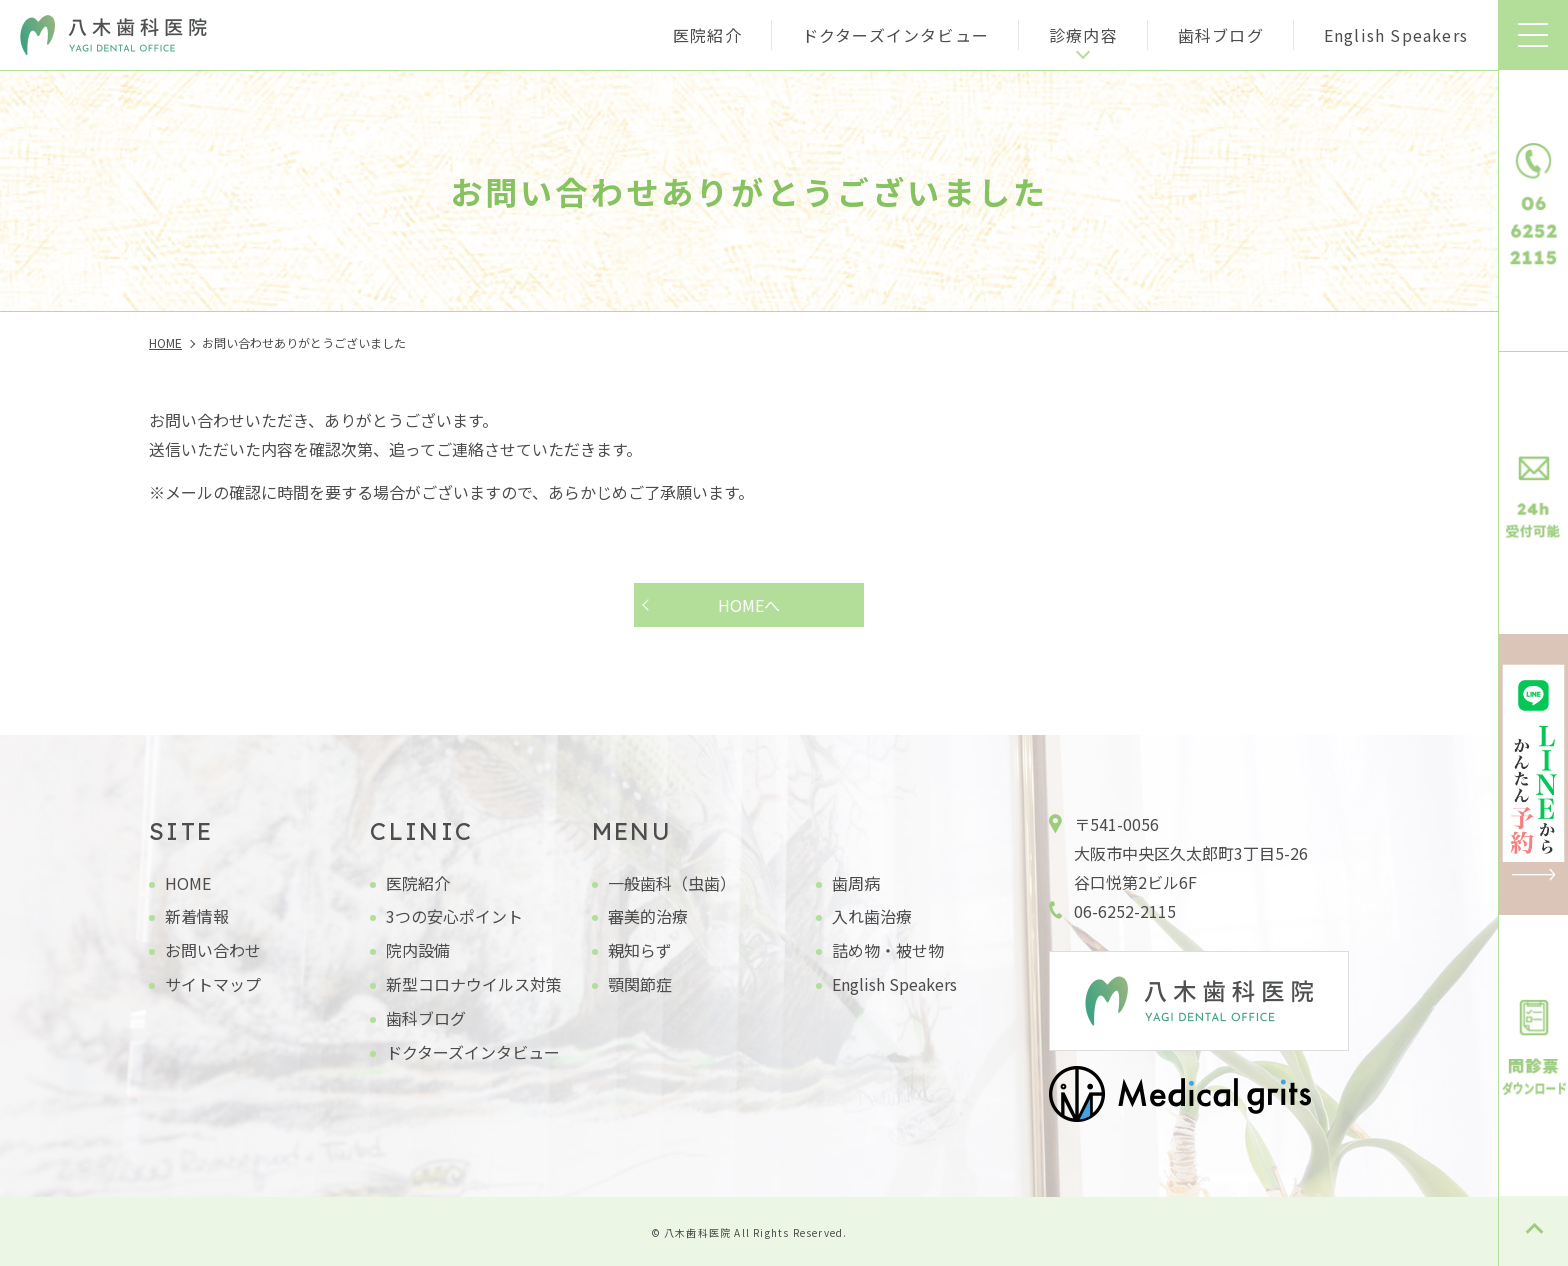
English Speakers (1396, 35)
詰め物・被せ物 (888, 950)
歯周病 (856, 883)
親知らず (640, 950)
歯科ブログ (1221, 35)
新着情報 (197, 916)
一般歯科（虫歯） (672, 883)
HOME (188, 883)
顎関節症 (640, 984)
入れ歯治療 (872, 916)
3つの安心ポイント (454, 916)
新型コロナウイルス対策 (474, 984)
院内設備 (418, 950)
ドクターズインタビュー (895, 35)
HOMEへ (749, 605)
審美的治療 (648, 916)
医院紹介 (707, 35)
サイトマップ (213, 984)
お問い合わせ (213, 950)
